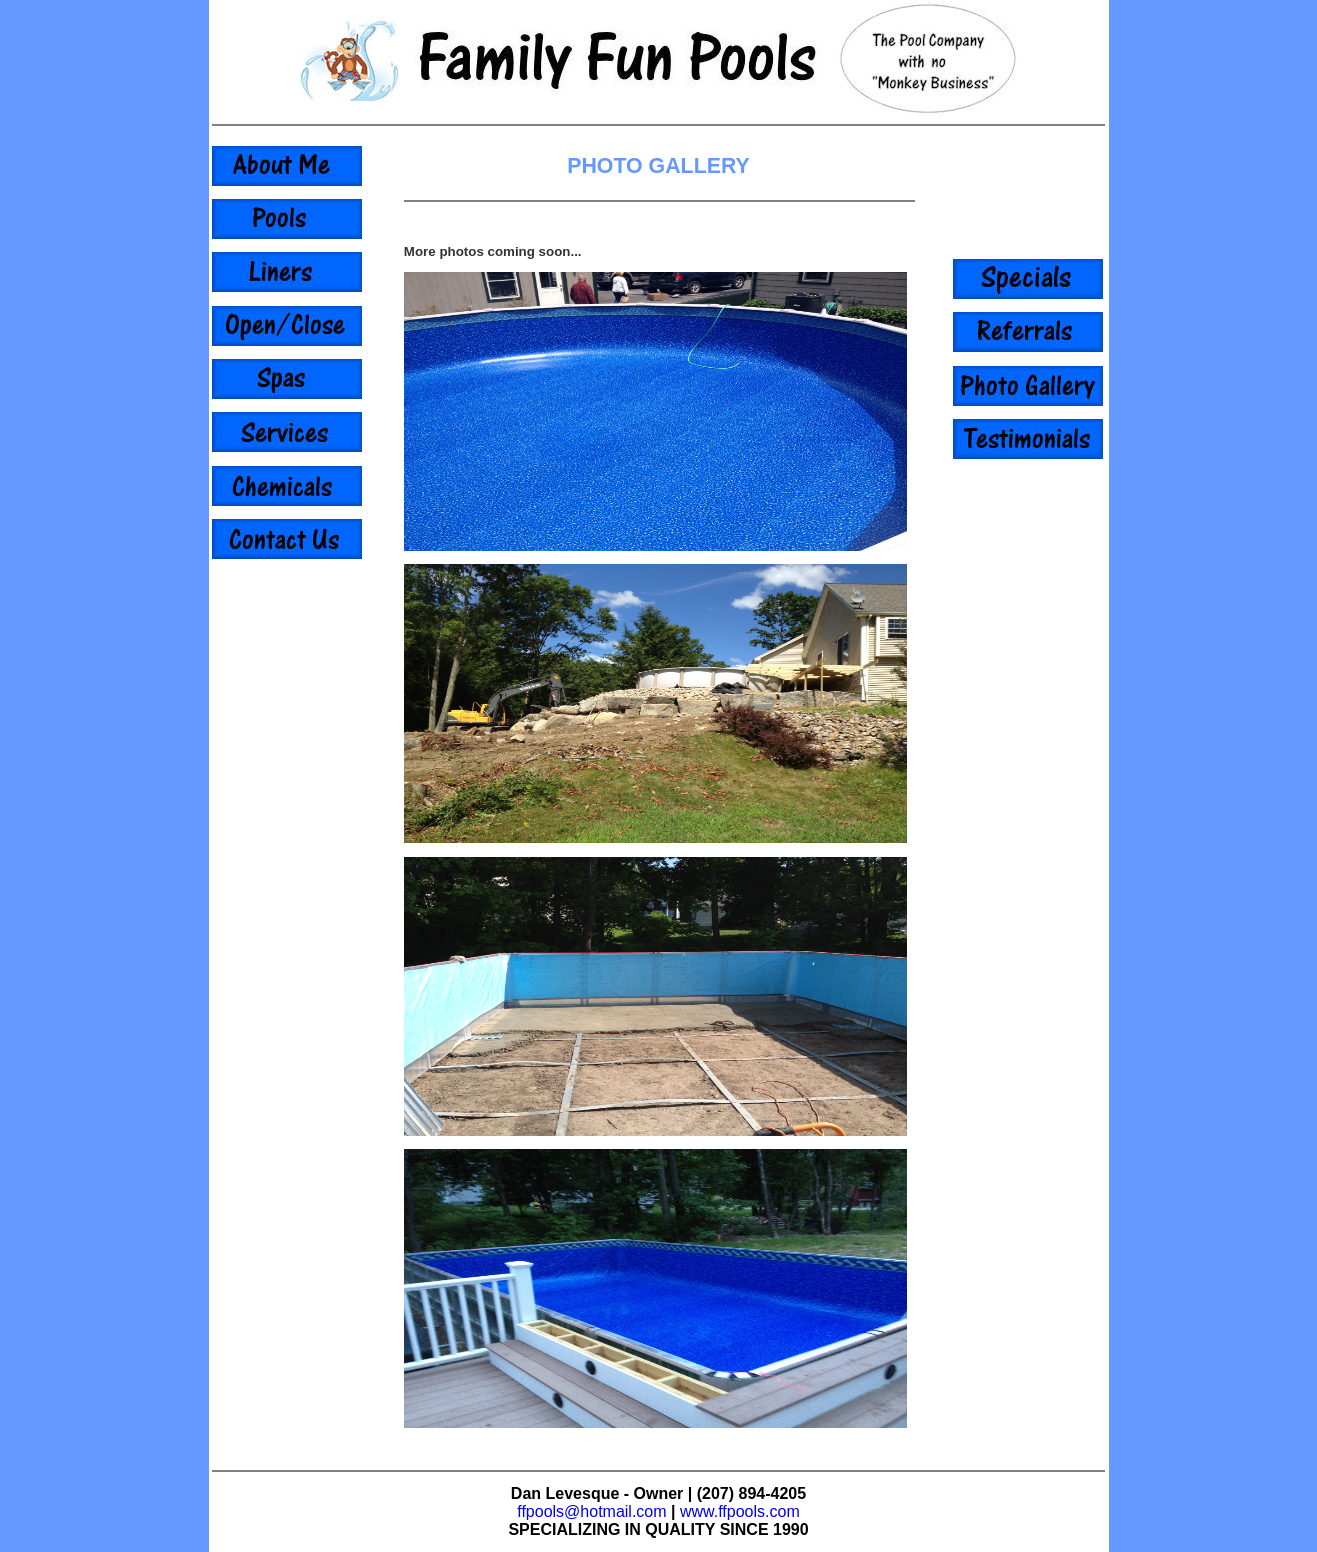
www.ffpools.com (740, 1511)
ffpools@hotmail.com (591, 1511)
